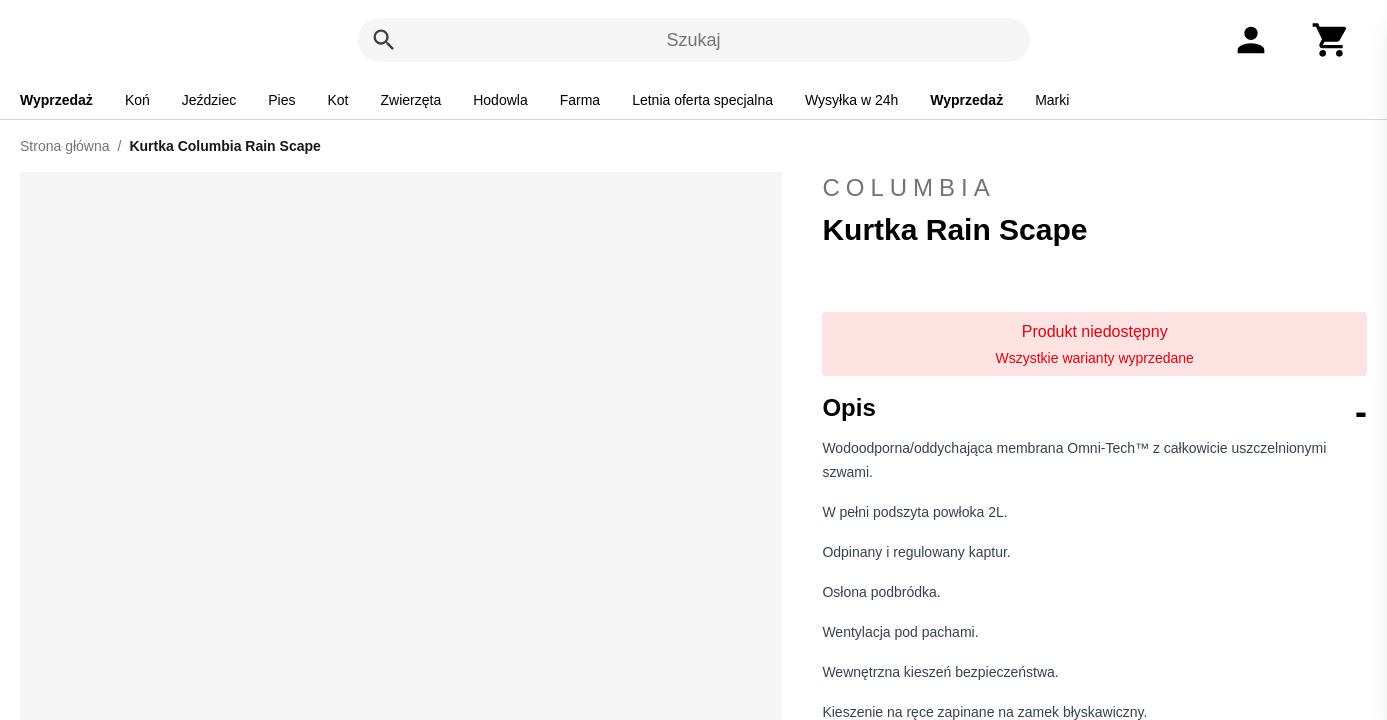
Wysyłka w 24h (851, 100)
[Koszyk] (1331, 40)
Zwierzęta (411, 100)
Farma (580, 100)
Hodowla (500, 100)
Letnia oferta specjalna (702, 100)
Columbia (1094, 188)
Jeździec (209, 100)
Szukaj (693, 40)
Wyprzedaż (56, 100)
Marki (1052, 100)
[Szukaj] (384, 40)
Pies (281, 100)
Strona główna (65, 146)
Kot (338, 100)
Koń (137, 100)
